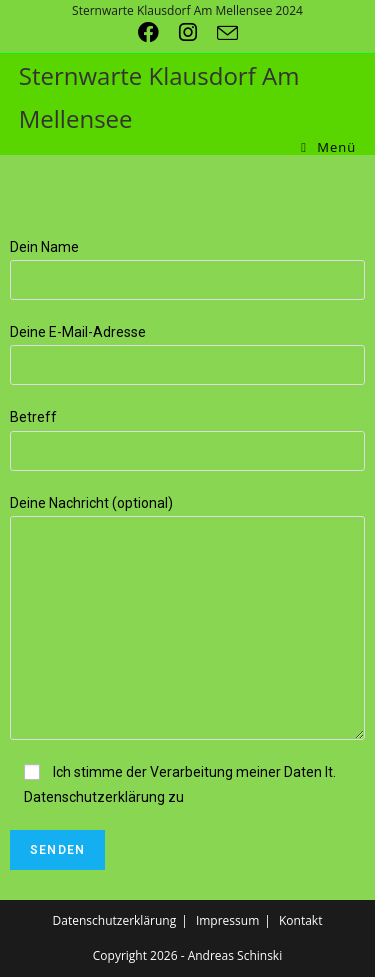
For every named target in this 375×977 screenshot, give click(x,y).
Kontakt (300, 920)
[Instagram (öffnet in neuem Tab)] (198, 32)
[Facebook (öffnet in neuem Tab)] (158, 32)
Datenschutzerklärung (115, 920)
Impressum (227, 920)
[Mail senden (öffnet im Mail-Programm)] (227, 32)
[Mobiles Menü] (328, 147)
